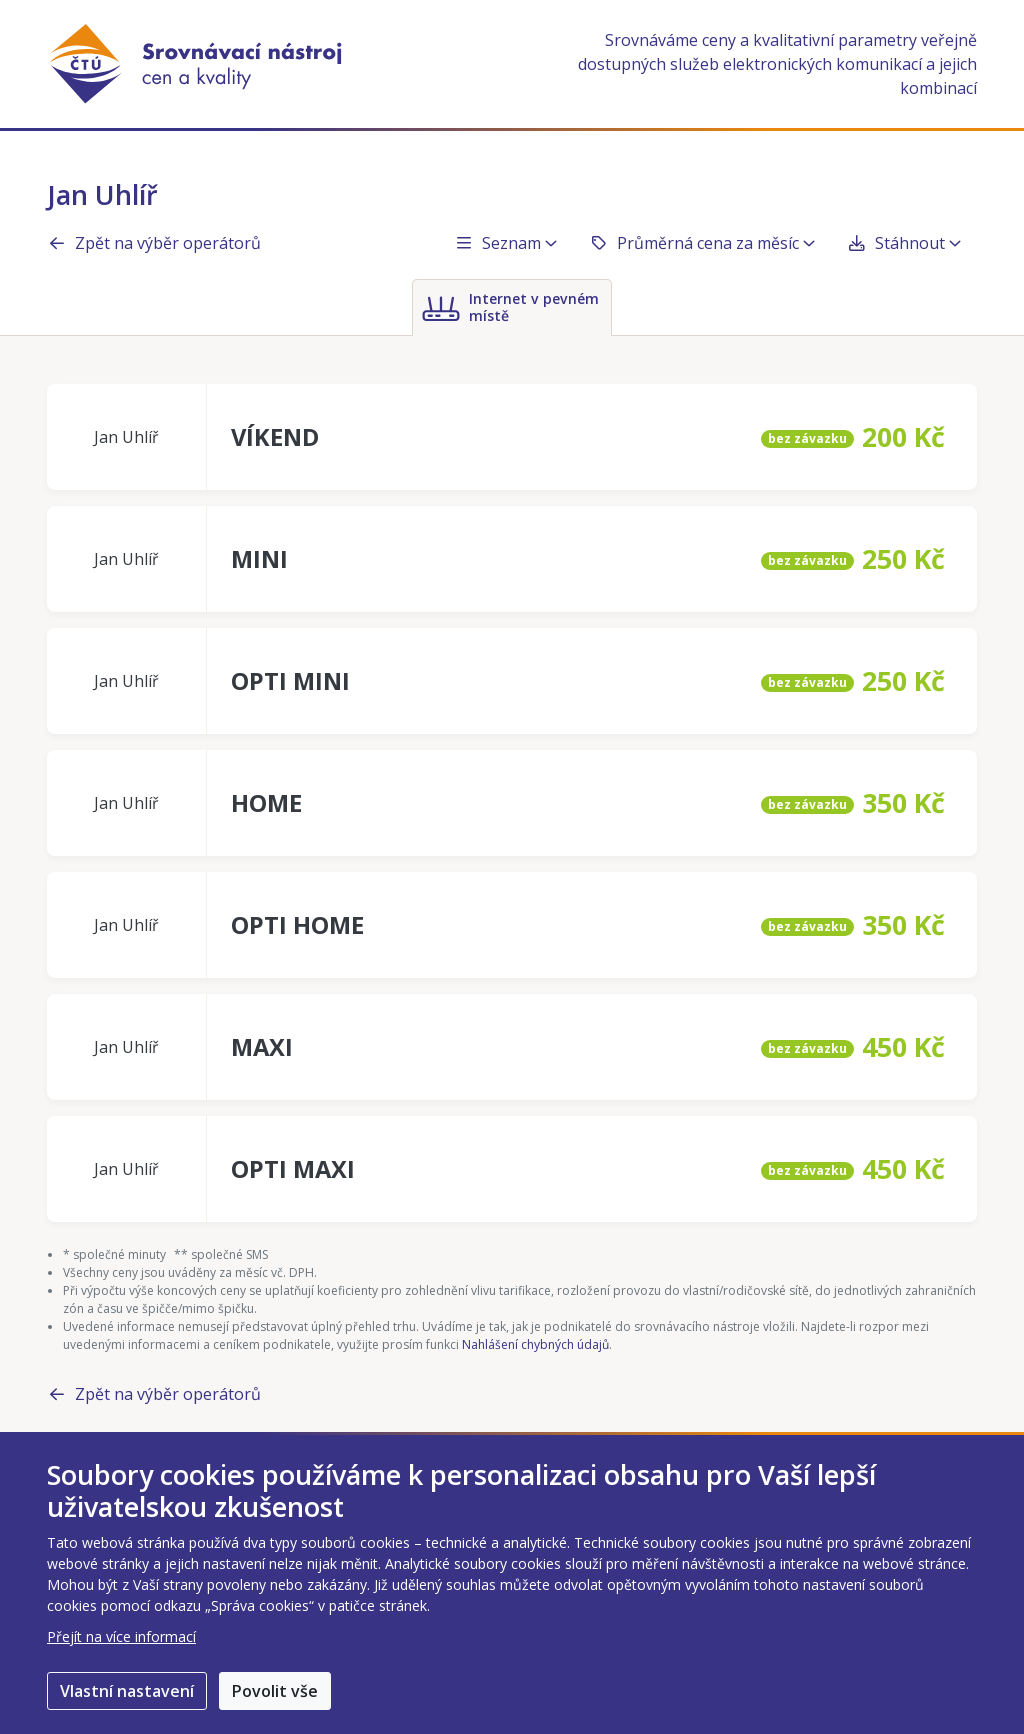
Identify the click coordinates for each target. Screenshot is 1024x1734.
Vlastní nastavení (127, 1691)
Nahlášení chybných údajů (535, 1344)
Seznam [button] (505, 243)
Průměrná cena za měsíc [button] (702, 243)
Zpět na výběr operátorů (154, 243)
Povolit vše (275, 1691)
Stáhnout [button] (904, 243)
